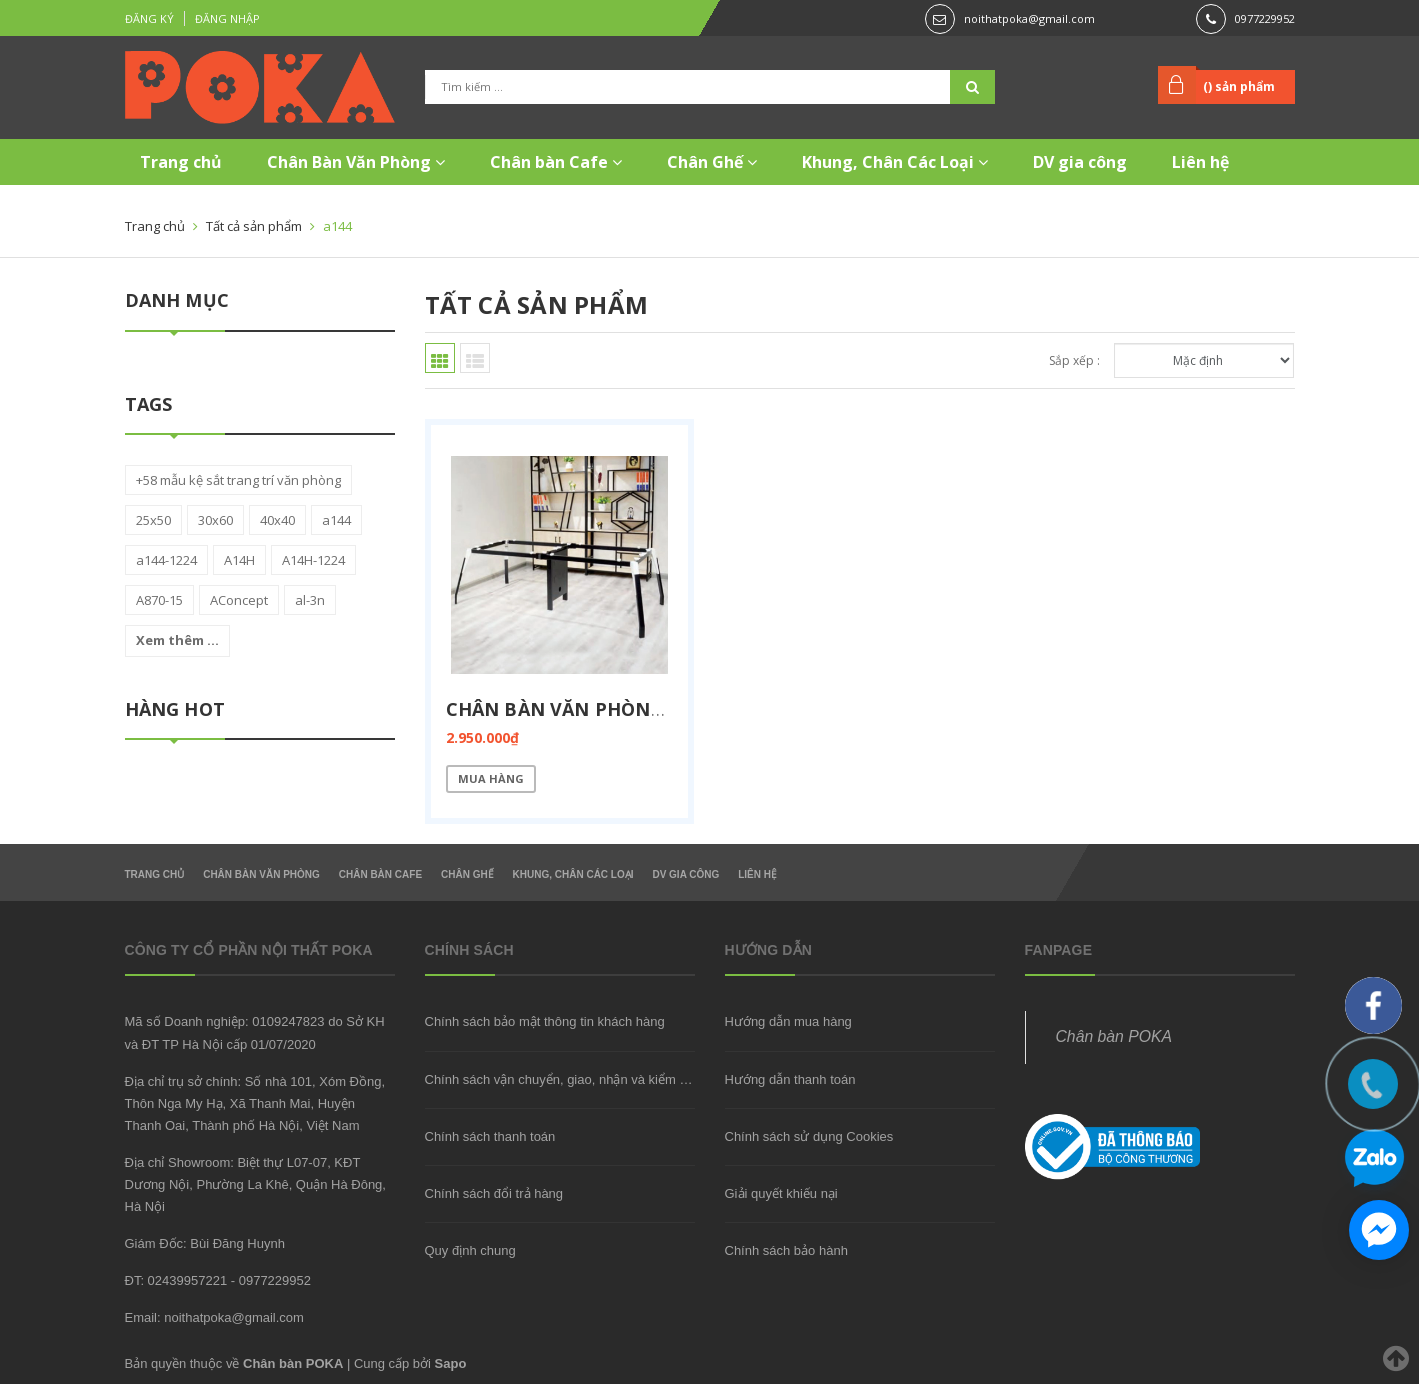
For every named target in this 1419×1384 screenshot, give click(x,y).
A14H (239, 560)
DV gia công (1080, 162)
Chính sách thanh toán (490, 1136)
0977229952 (1265, 18)
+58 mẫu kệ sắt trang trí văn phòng (238, 480)
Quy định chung (470, 1250)
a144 (336, 520)
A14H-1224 (313, 560)
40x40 (277, 520)
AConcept (239, 600)
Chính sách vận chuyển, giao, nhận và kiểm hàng (567, 1079)
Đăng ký (149, 18)
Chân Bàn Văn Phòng (356, 162)
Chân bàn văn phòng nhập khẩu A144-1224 (661, 709)
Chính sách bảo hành (786, 1250)
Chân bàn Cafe (556, 162)
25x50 (153, 520)
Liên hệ (1200, 162)
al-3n (310, 600)
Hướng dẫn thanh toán (790, 1079)
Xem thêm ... (177, 640)
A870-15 (159, 600)
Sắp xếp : (1074, 360)
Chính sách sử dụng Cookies (809, 1136)
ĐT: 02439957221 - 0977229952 (218, 1280)
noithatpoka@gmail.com (1029, 18)
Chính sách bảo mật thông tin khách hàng (545, 1021)
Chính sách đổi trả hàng (494, 1193)
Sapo (451, 1363)
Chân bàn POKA (1114, 1036)
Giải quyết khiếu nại (781, 1193)
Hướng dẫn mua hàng (788, 1021)
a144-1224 (166, 560)
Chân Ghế (712, 162)
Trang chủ (181, 162)
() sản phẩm (1239, 86)
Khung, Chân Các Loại (895, 162)
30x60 (215, 520)
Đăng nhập (227, 18)
